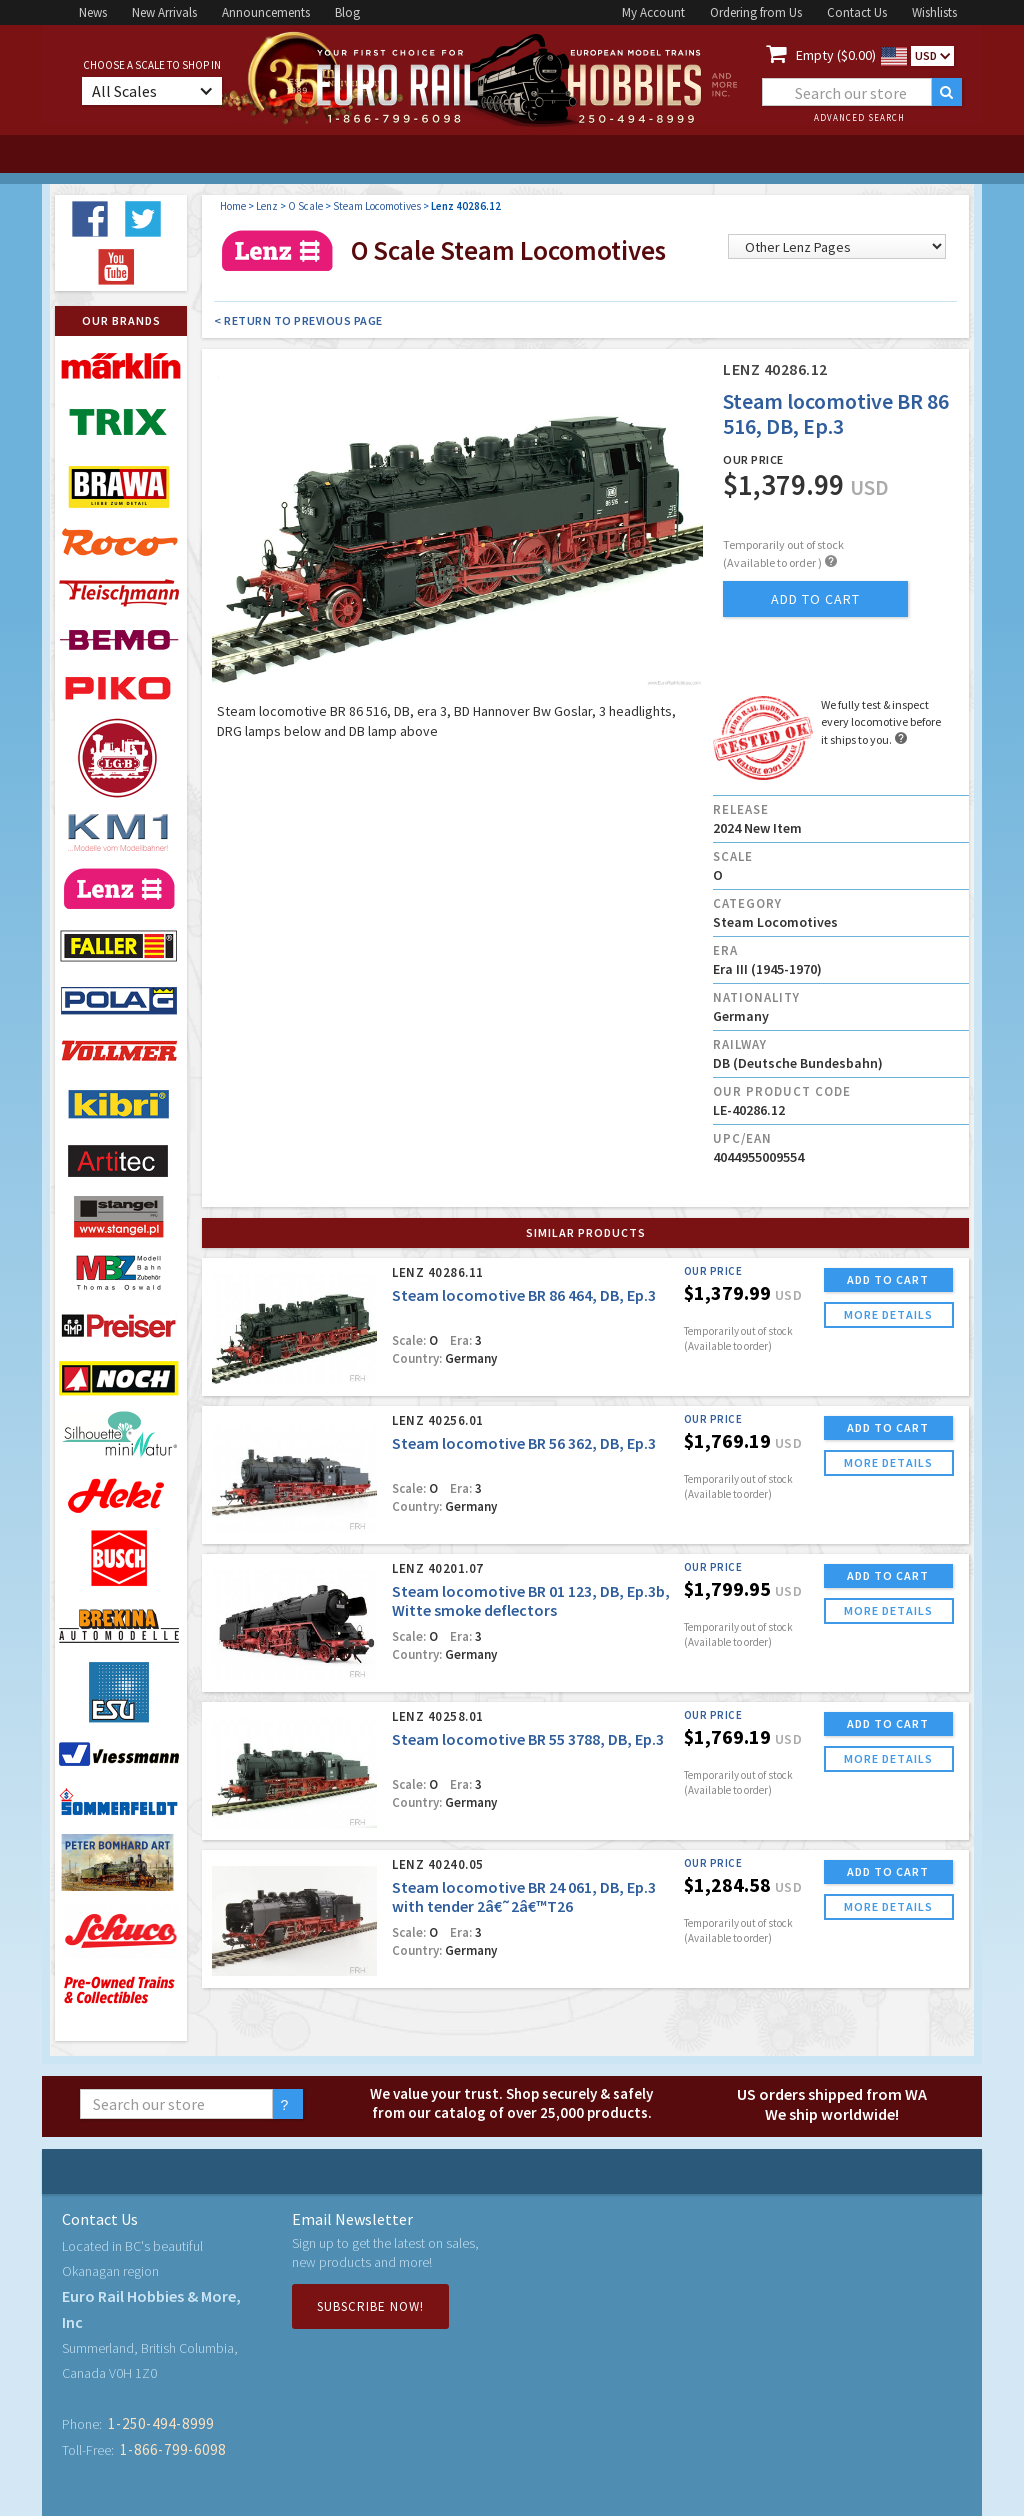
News (93, 12)
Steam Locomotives (377, 206)
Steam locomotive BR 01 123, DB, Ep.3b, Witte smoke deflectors (531, 1600)
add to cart (815, 599)
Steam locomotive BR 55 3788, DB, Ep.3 (528, 1739)
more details (888, 1314)
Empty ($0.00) (836, 55)
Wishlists (934, 12)
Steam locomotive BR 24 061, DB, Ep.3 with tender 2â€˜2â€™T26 (524, 1896)
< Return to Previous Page (298, 320)
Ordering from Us (756, 12)
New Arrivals (164, 12)
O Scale (305, 206)
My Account (653, 12)
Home (233, 206)
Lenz (267, 206)
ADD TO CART (888, 1279)
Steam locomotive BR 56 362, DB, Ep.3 (524, 1443)
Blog (347, 12)
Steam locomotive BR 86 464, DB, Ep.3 (524, 1295)
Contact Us (857, 12)
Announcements (266, 12)
